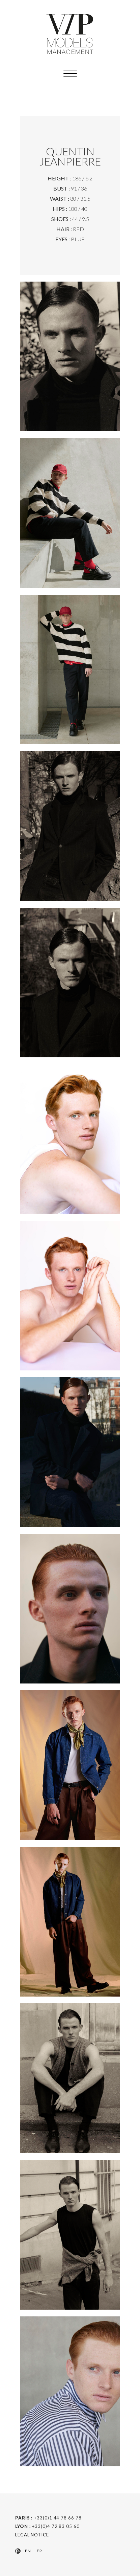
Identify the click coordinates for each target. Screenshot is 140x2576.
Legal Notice (32, 2534)
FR (39, 2550)
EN (28, 2550)
